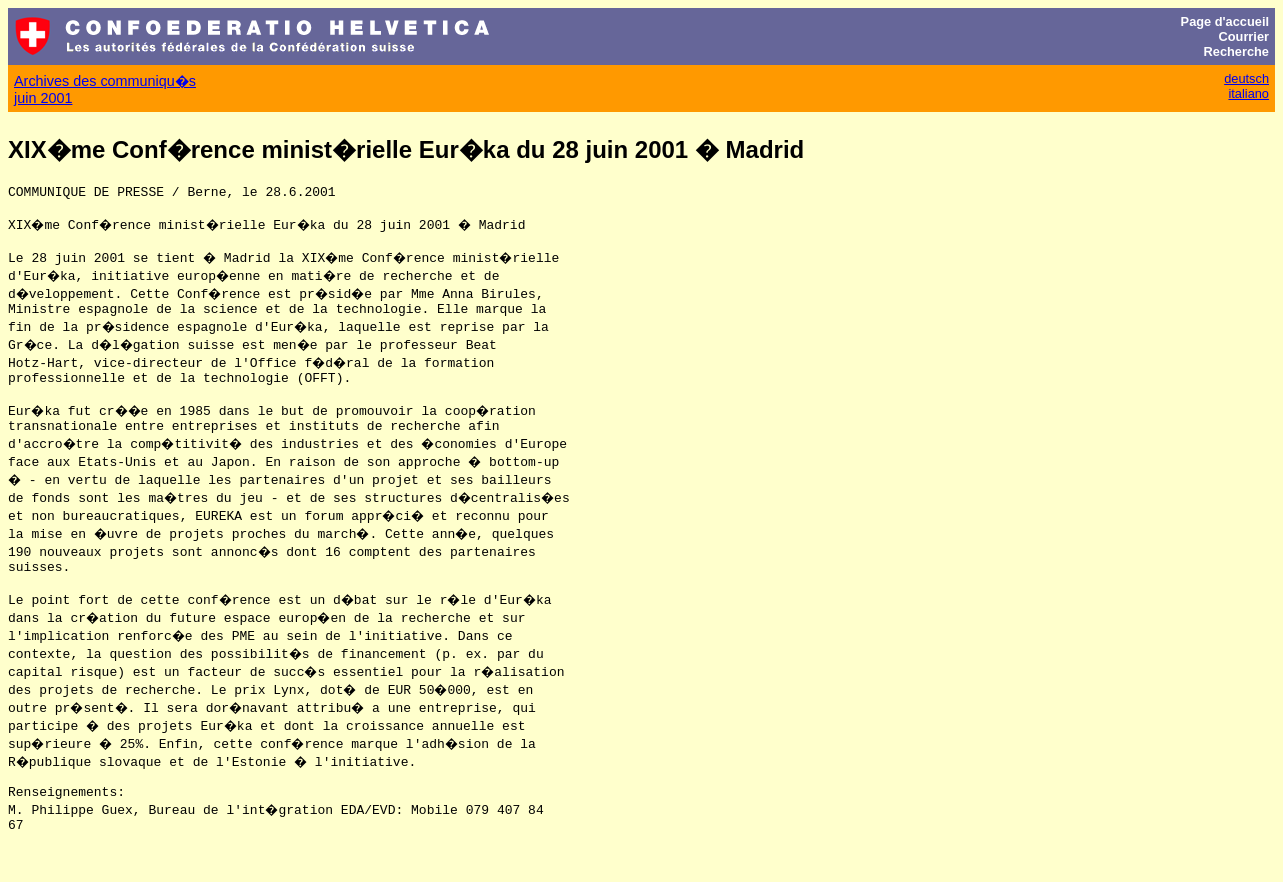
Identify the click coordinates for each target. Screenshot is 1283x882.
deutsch (1246, 78)
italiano (1248, 93)
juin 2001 (43, 98)
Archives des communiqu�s (105, 81)
